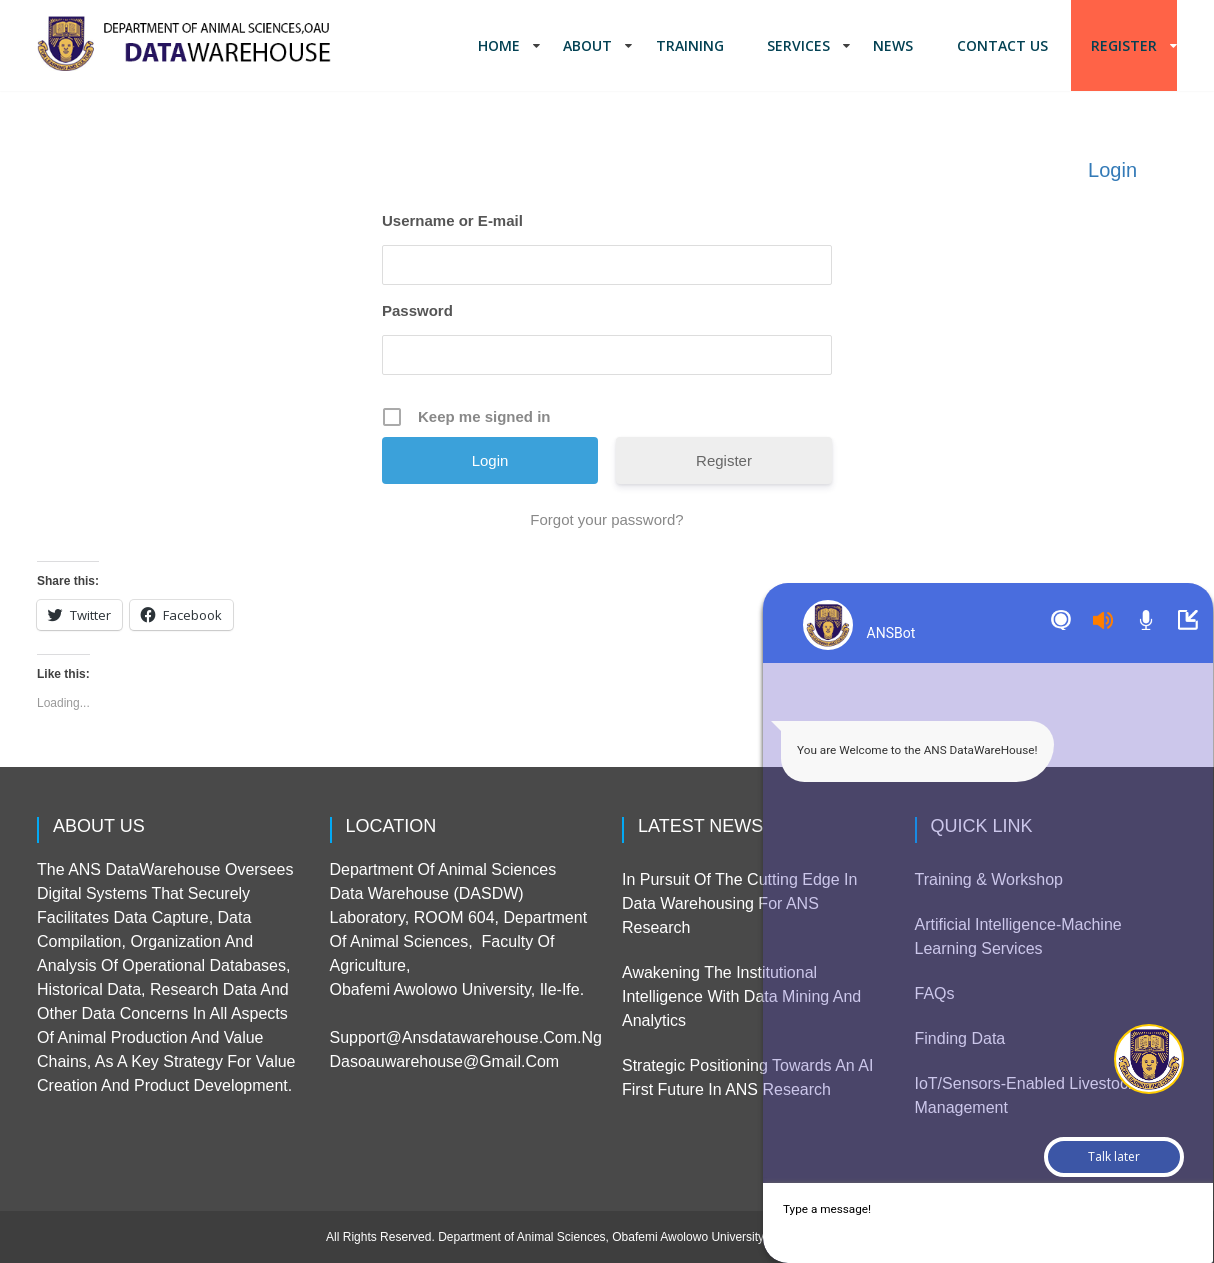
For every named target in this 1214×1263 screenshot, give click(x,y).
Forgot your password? (606, 519)
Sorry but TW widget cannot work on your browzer (964, 694)
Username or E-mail (452, 220)
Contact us (1002, 45)
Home (499, 45)
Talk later (1114, 1156)
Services (798, 45)
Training (690, 45)
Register (1124, 45)
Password (417, 310)
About (587, 45)
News (893, 45)
